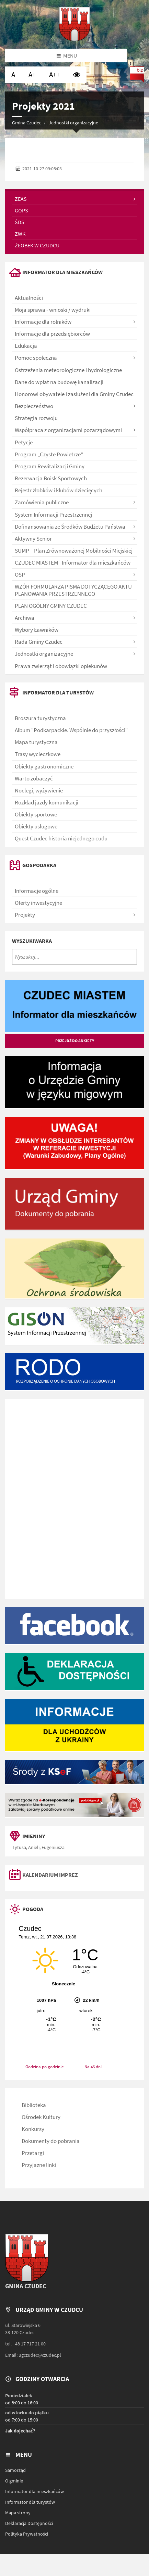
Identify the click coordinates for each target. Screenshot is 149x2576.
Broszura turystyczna (40, 718)
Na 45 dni (93, 2067)
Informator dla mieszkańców (34, 2491)
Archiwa (24, 617)
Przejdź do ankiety (74, 1040)
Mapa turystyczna (36, 742)
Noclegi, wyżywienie (39, 790)
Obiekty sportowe (36, 814)
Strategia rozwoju (36, 418)
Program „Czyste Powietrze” (49, 454)
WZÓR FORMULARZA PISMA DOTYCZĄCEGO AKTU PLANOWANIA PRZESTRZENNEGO (73, 590)
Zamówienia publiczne (42, 502)
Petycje (24, 442)
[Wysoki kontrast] (77, 74)
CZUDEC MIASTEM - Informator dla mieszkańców (72, 562)
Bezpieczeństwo (34, 406)
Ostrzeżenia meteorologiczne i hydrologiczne (68, 370)
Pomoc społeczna (36, 357)
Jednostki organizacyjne (73, 123)
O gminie (14, 2481)
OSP (20, 574)
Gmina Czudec (26, 123)
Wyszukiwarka (32, 940)
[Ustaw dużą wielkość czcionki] (32, 74)
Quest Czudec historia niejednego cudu (61, 838)
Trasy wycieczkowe (37, 754)
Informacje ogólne (36, 891)
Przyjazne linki (39, 2165)
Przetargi (33, 2153)
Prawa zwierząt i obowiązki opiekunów (61, 666)
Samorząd (15, 2470)
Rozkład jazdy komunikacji (46, 802)
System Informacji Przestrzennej (53, 514)
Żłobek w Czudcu (37, 245)
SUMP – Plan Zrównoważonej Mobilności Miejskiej (74, 550)
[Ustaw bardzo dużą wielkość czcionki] (54, 74)
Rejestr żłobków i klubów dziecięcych (58, 490)
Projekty (25, 915)
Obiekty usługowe (36, 826)
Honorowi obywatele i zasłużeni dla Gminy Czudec (74, 394)
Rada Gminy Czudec (38, 641)
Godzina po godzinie (44, 2067)
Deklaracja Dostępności (29, 2523)
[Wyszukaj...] (74, 956)
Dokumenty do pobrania (51, 2141)
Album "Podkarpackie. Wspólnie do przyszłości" (71, 730)
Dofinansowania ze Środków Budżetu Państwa (70, 526)
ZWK (20, 233)
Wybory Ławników (36, 629)
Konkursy (33, 2129)
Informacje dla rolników (43, 321)
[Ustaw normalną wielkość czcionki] (13, 74)
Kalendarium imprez (50, 1875)
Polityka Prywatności (26, 2534)
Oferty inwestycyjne (38, 903)
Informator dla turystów (30, 2502)
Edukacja (26, 345)
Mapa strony (18, 2513)
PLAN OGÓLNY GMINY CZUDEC (51, 605)
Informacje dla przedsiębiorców (52, 333)
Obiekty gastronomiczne (44, 766)
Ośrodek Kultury (41, 2117)
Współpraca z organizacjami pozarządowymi (68, 430)
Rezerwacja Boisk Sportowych (51, 478)
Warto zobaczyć (34, 778)
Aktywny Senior (33, 538)
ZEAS (21, 198)
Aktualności (29, 297)
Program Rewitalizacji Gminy (49, 466)
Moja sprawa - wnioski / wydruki (53, 309)
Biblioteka (34, 2105)
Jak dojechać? (20, 2431)
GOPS (21, 210)
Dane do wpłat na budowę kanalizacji (59, 382)
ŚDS (19, 222)
